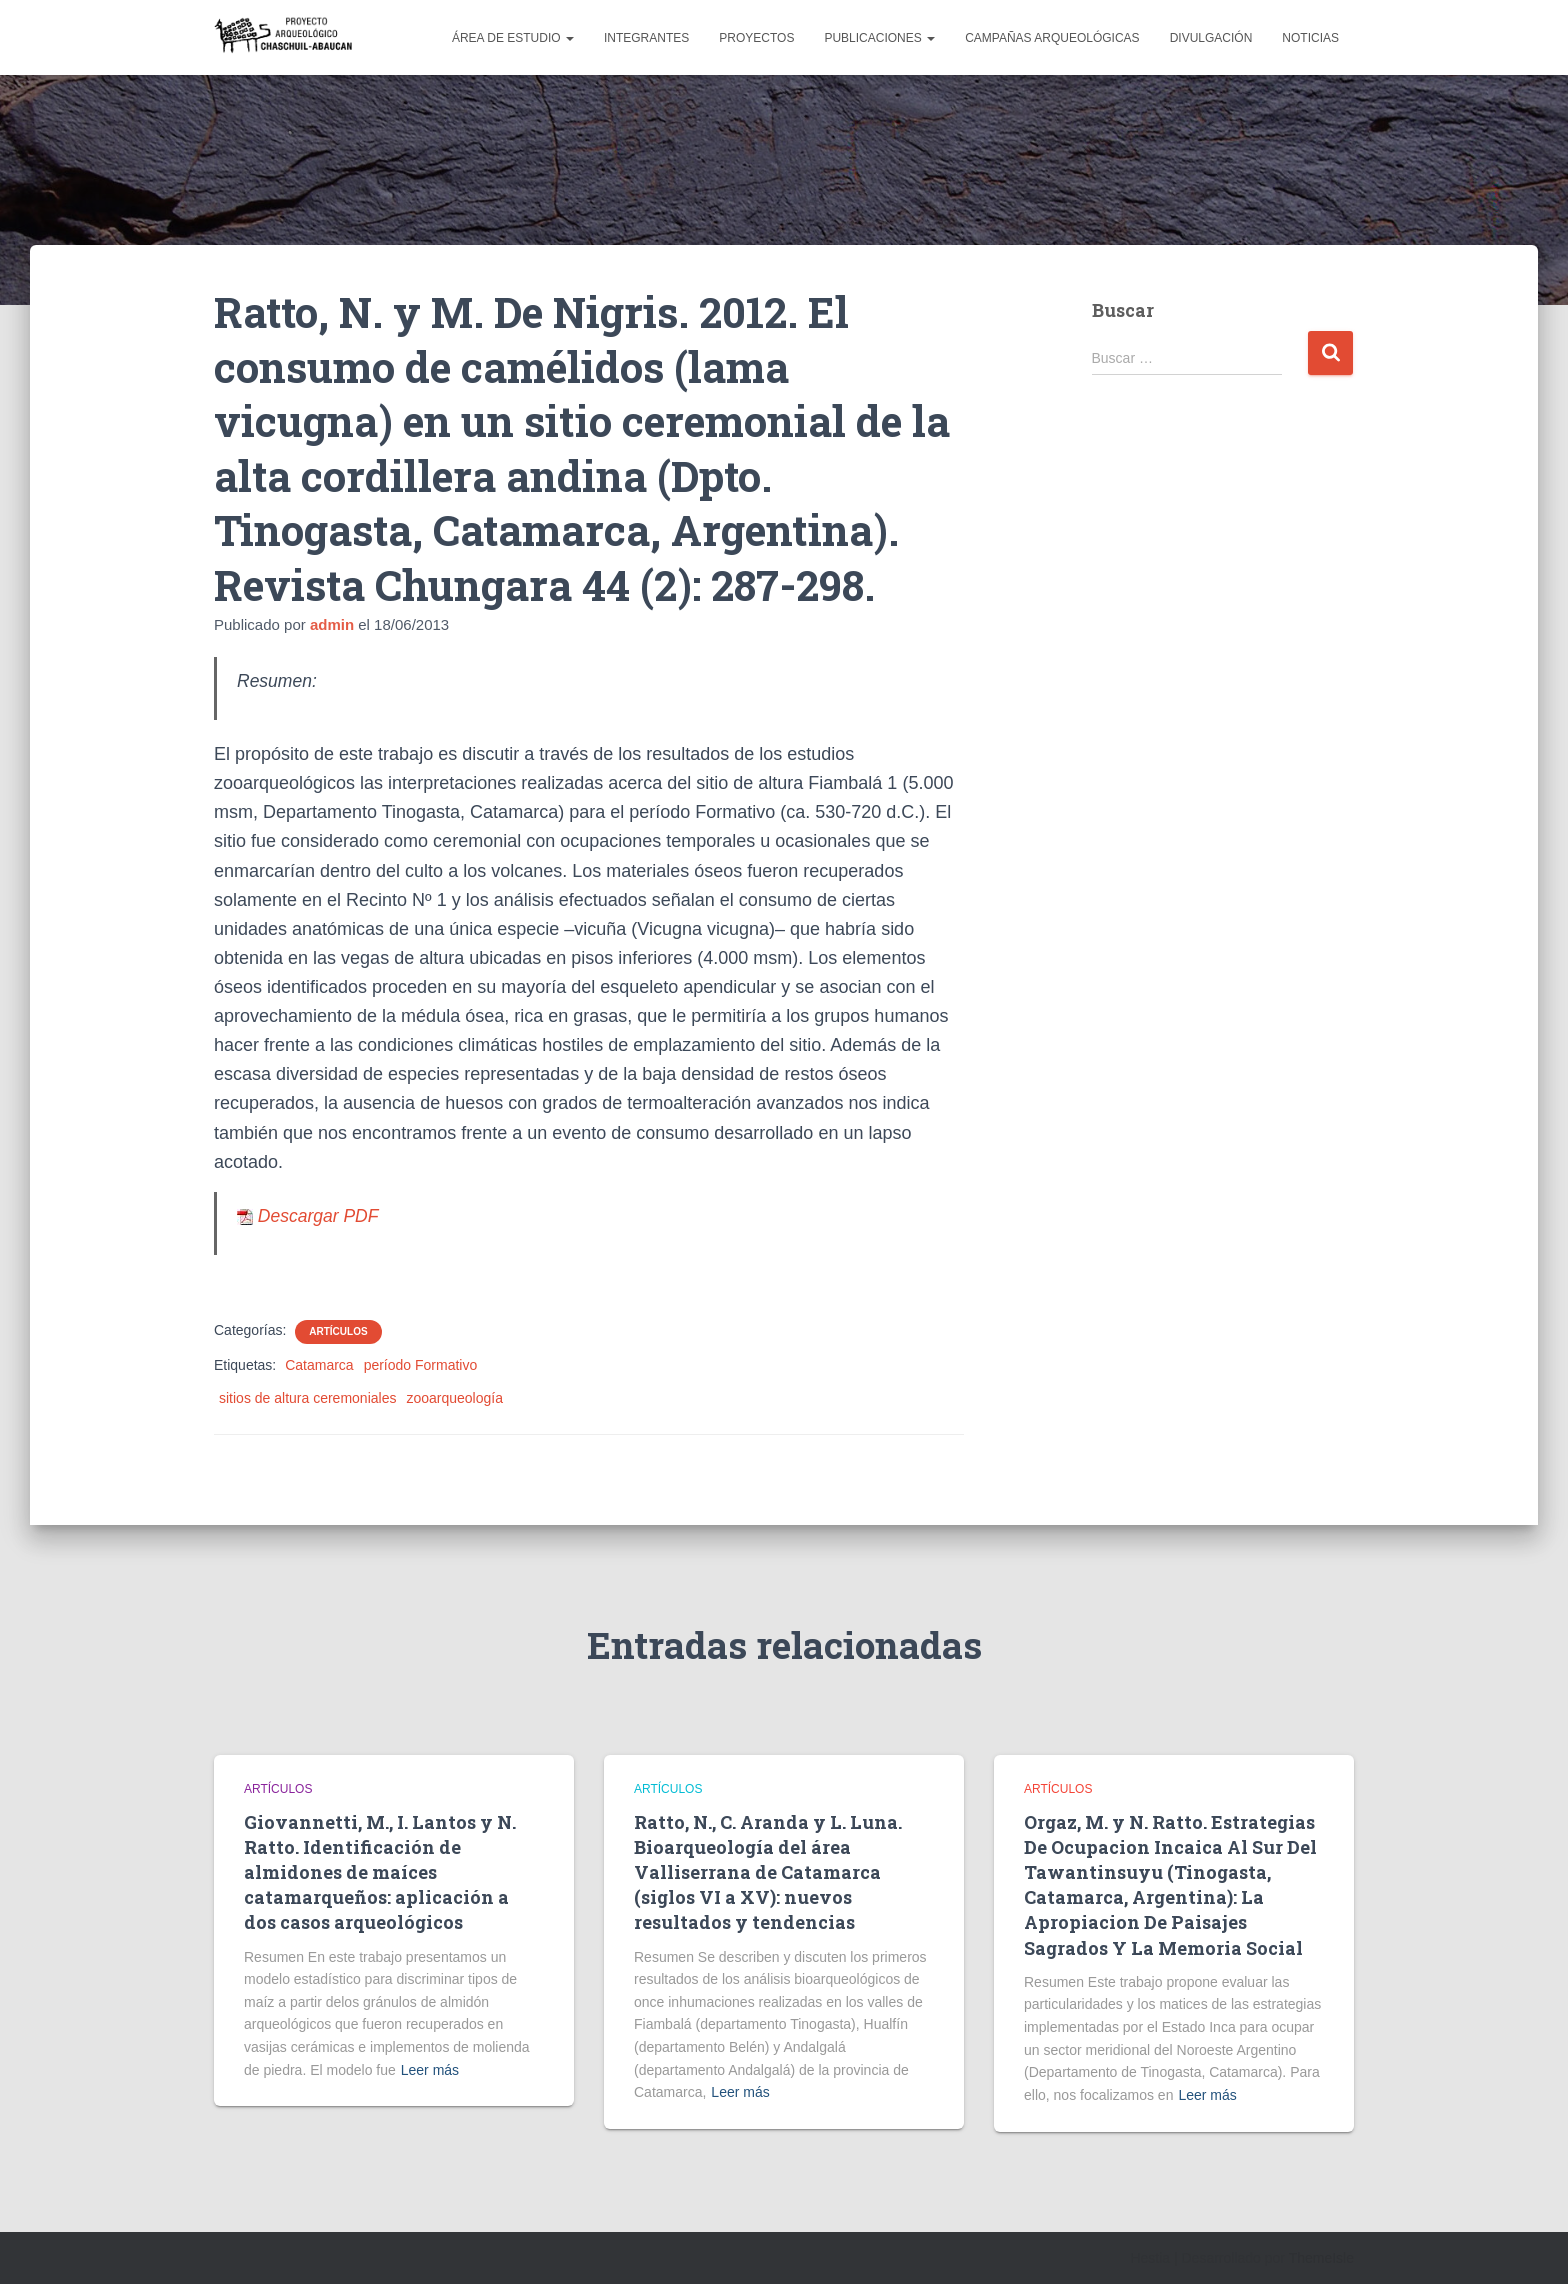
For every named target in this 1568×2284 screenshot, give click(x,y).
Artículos (338, 1331)
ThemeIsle (1321, 2258)
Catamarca (319, 1365)
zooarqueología (454, 1398)
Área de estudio (513, 38)
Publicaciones (879, 38)
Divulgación (1211, 38)
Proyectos (756, 38)
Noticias (1310, 38)
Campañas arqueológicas (1052, 38)
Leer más (430, 2070)
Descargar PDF (307, 1216)
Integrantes (646, 38)
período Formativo (421, 1365)
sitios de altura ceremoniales (307, 1398)
